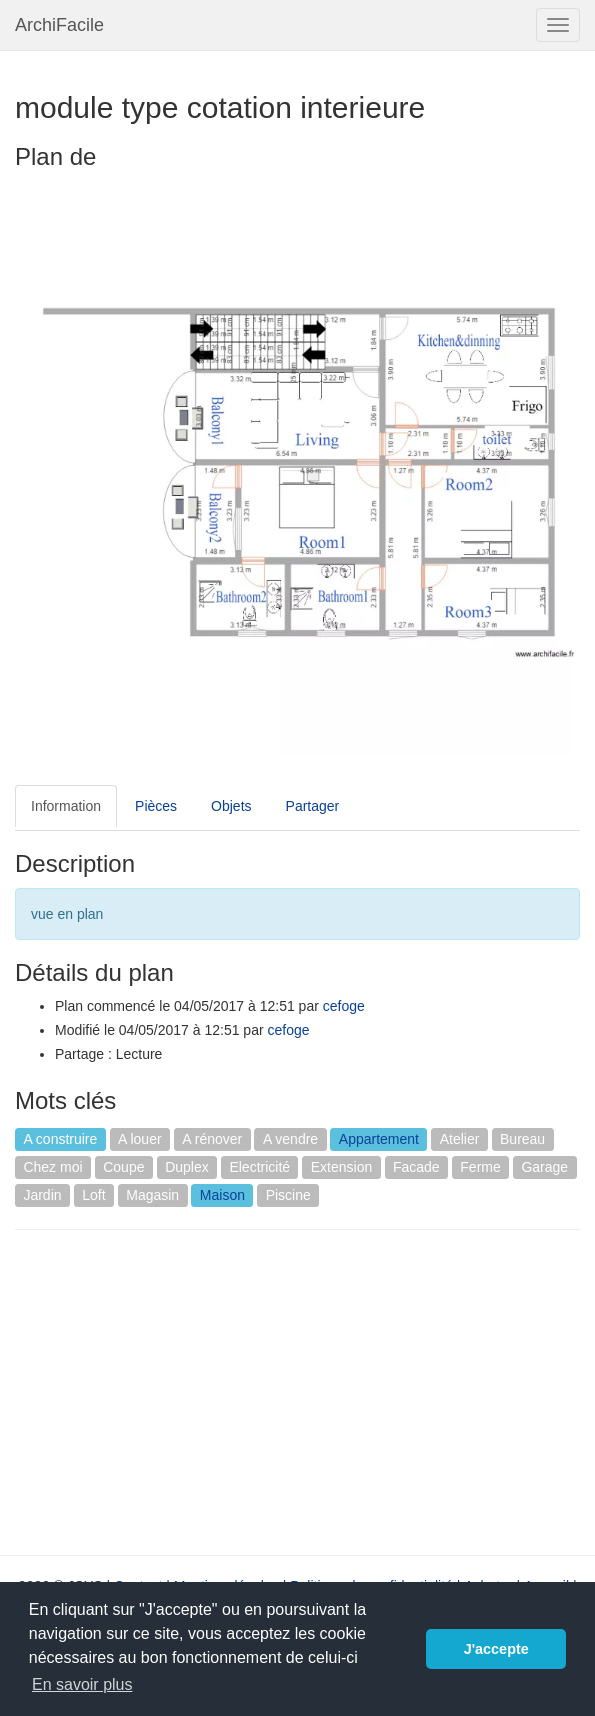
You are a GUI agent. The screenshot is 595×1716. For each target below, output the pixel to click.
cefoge (344, 1006)
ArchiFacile (59, 25)
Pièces (156, 806)
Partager (313, 806)
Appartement (379, 1139)
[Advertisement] (183, 1390)
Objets (231, 806)
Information (66, 806)
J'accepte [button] (496, 1649)
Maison (222, 1195)
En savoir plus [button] (82, 1684)
